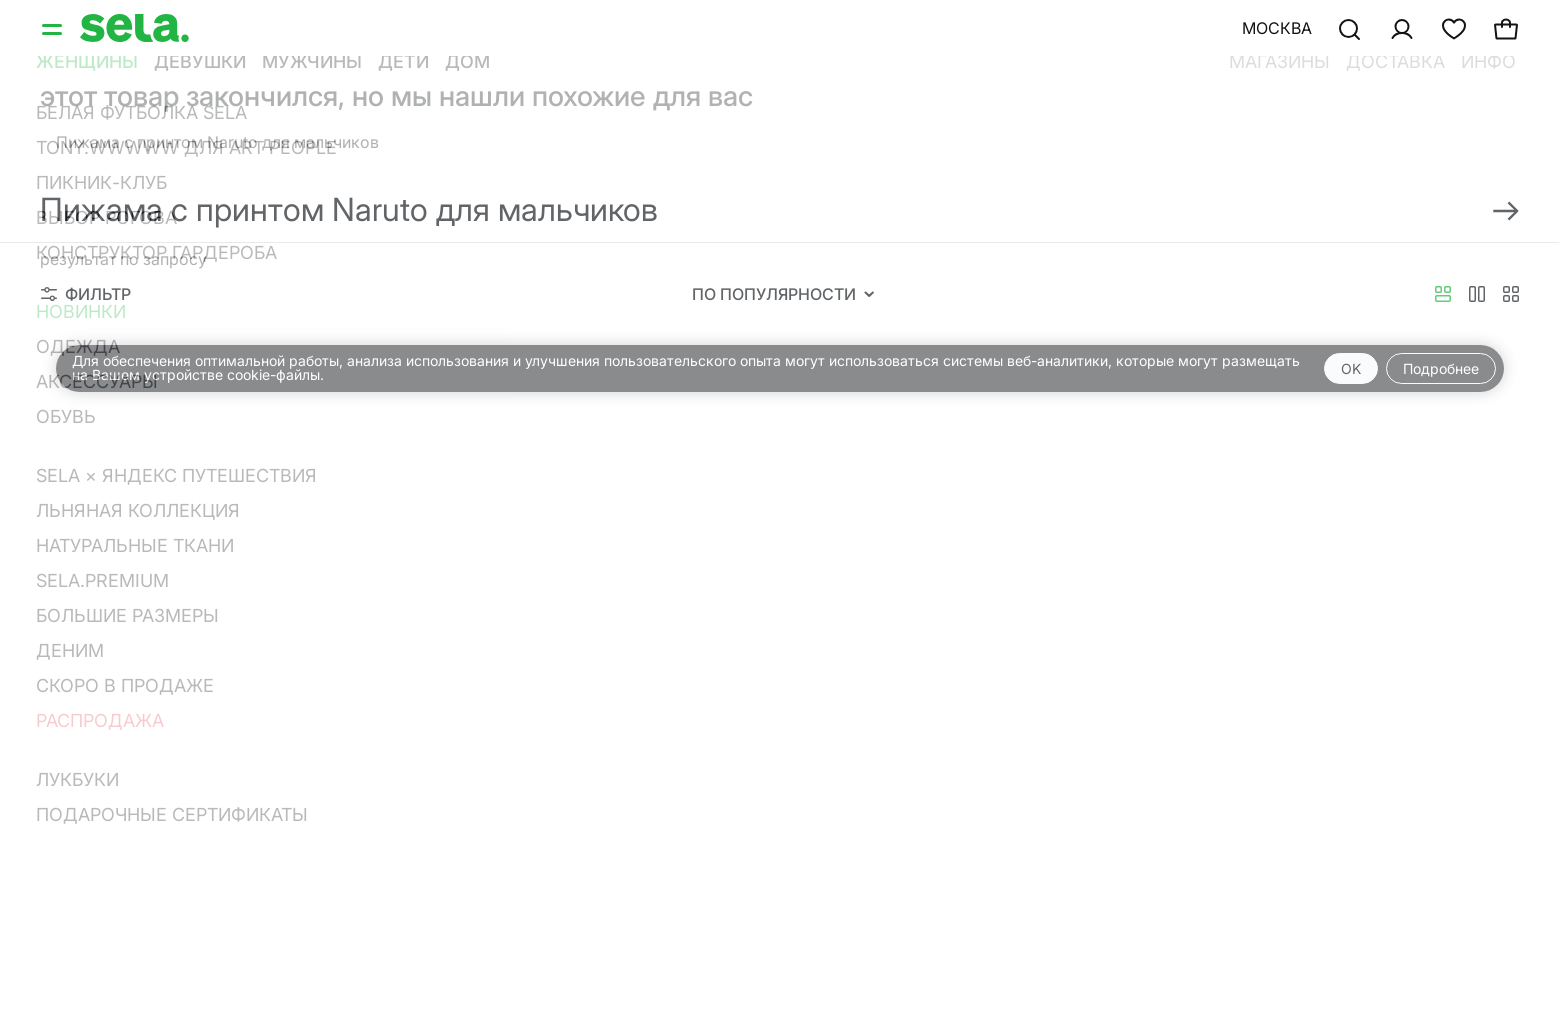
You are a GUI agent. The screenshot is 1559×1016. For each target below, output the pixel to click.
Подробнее (1441, 368)
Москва (1277, 28)
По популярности (783, 294)
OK (1351, 368)
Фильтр (86, 294)
